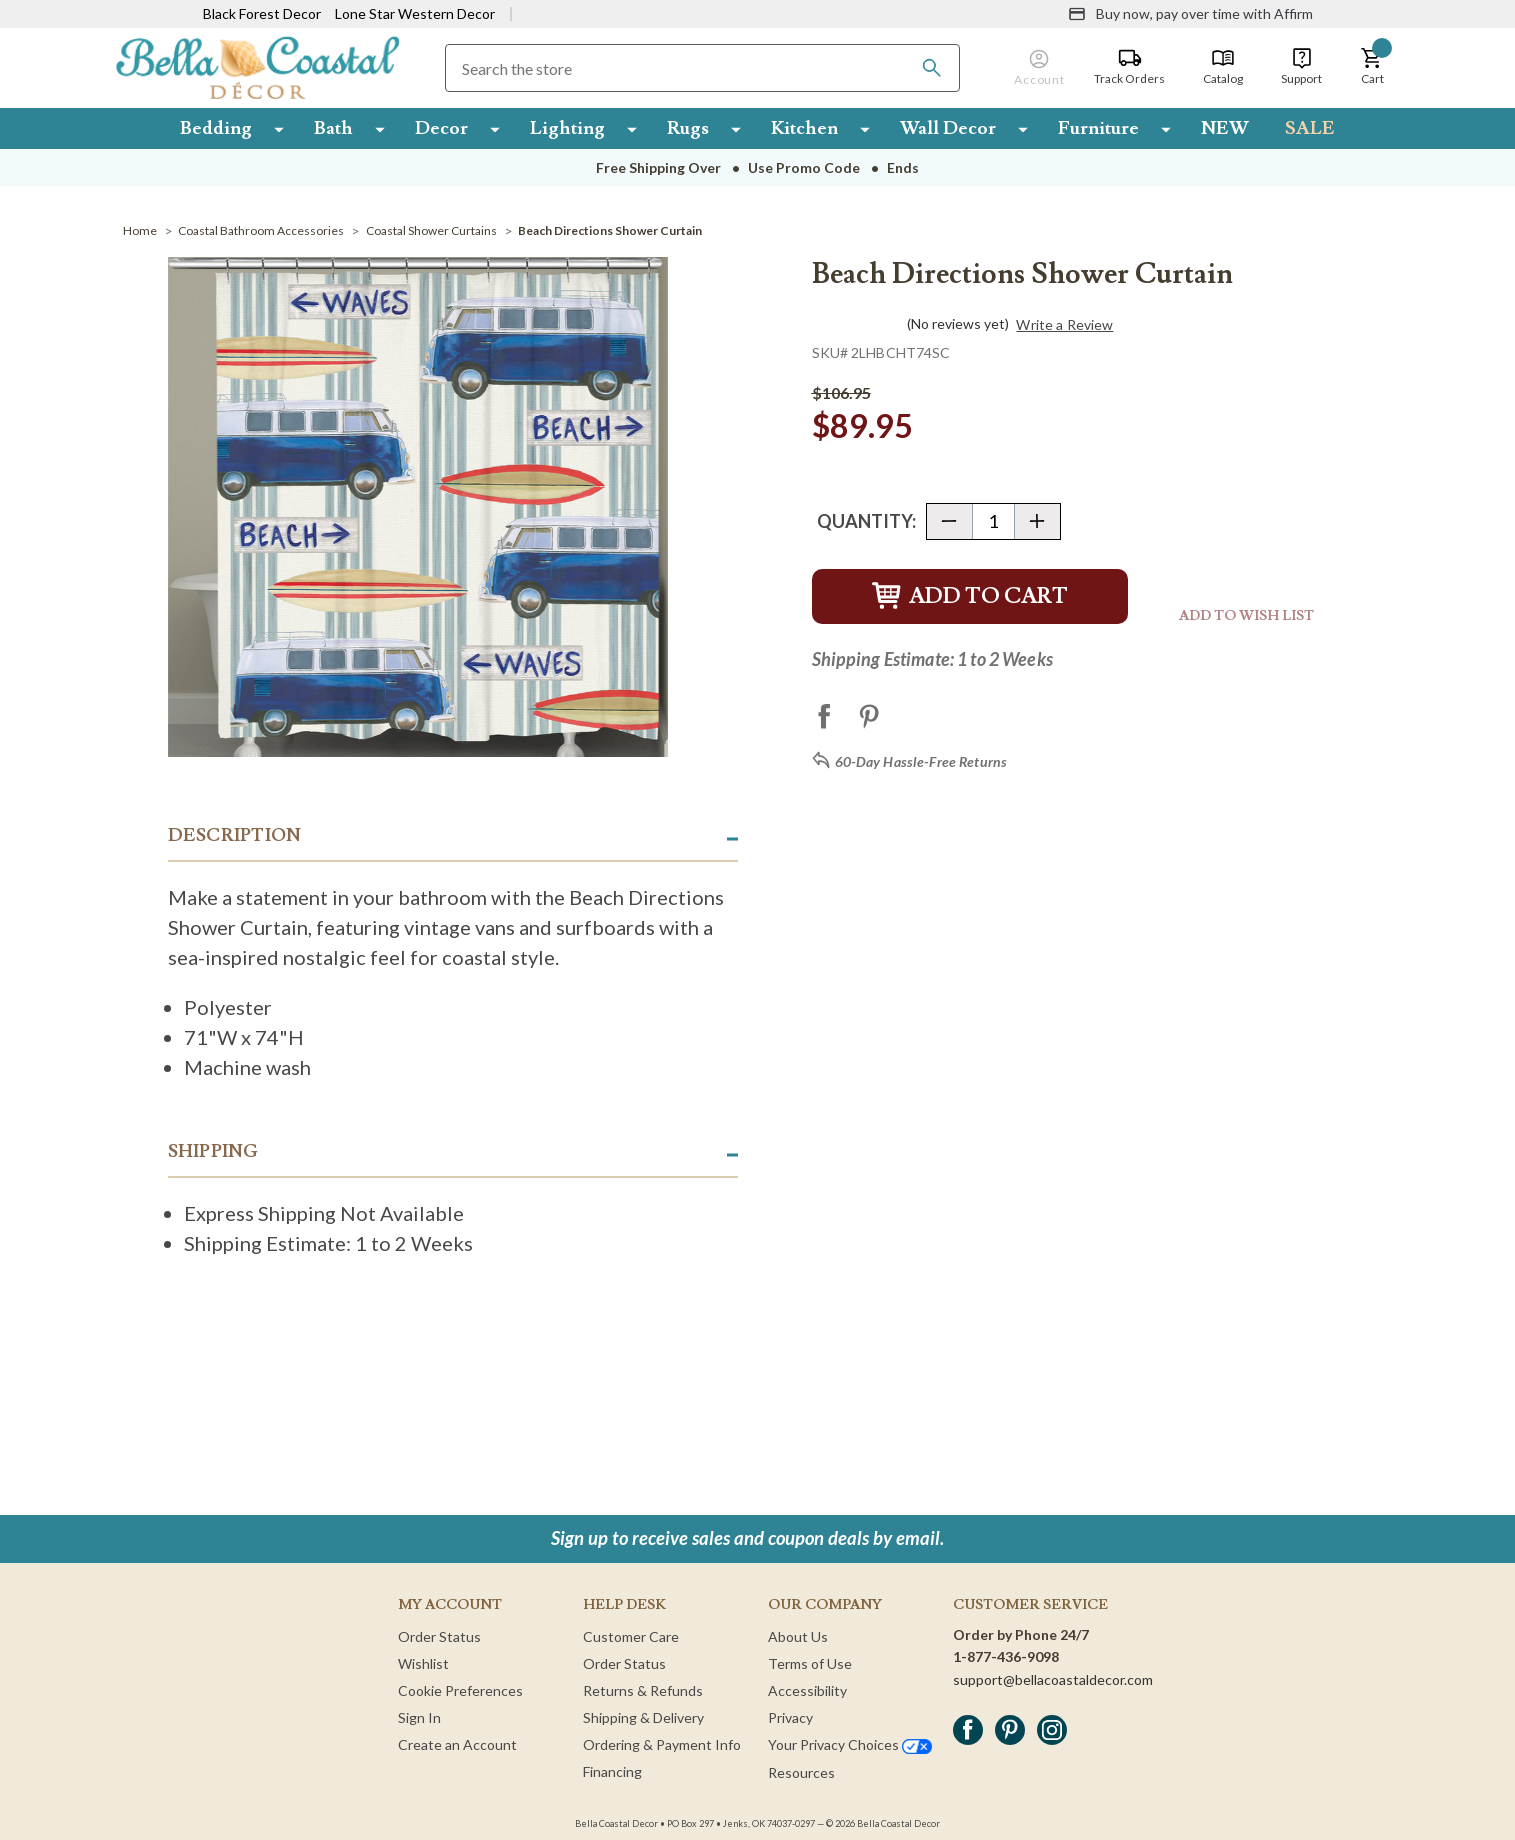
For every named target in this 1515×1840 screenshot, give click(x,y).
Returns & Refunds (643, 1690)
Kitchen (804, 128)
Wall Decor (948, 128)
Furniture (1098, 128)
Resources (801, 1772)
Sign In (419, 1717)
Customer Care (631, 1636)
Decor (441, 128)
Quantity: (866, 521)
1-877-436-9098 (1006, 1656)
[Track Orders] (1129, 67)
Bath (333, 128)
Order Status (439, 1636)
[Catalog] (1223, 67)
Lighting (567, 128)
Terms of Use (810, 1663)
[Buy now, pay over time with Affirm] (1190, 14)
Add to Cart (970, 596)
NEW (1225, 128)
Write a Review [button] (1064, 325)
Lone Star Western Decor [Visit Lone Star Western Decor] (415, 13)
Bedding (216, 128)
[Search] (932, 68)
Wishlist (423, 1663)
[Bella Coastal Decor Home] (257, 66)
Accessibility (807, 1690)
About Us (798, 1636)
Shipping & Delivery (643, 1717)
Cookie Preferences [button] (460, 1690)
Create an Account (457, 1744)
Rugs (688, 128)
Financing (612, 1771)
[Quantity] (993, 521)
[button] (1372, 67)
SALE (1310, 128)
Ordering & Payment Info (662, 1744)
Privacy (790, 1717)
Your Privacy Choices (850, 1744)
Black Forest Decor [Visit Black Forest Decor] (262, 13)
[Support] (1301, 67)
